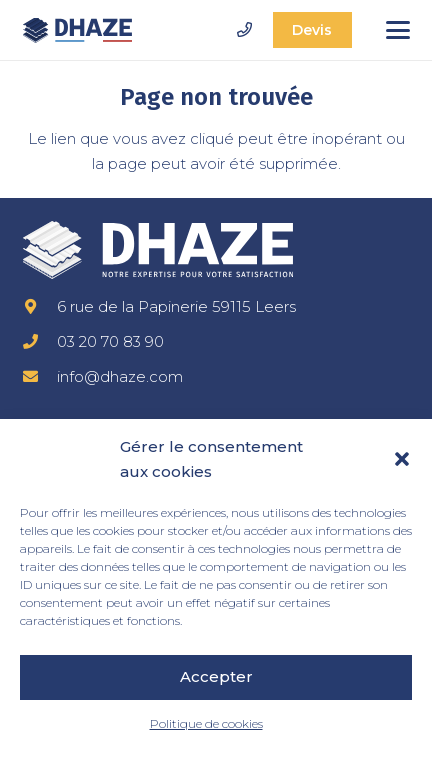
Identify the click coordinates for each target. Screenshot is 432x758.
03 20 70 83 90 (110, 341)
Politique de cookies (206, 723)
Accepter (216, 676)
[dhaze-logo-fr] (77, 30)
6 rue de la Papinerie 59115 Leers (176, 306)
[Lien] (244, 29)
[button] (402, 459)
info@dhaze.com (120, 376)
